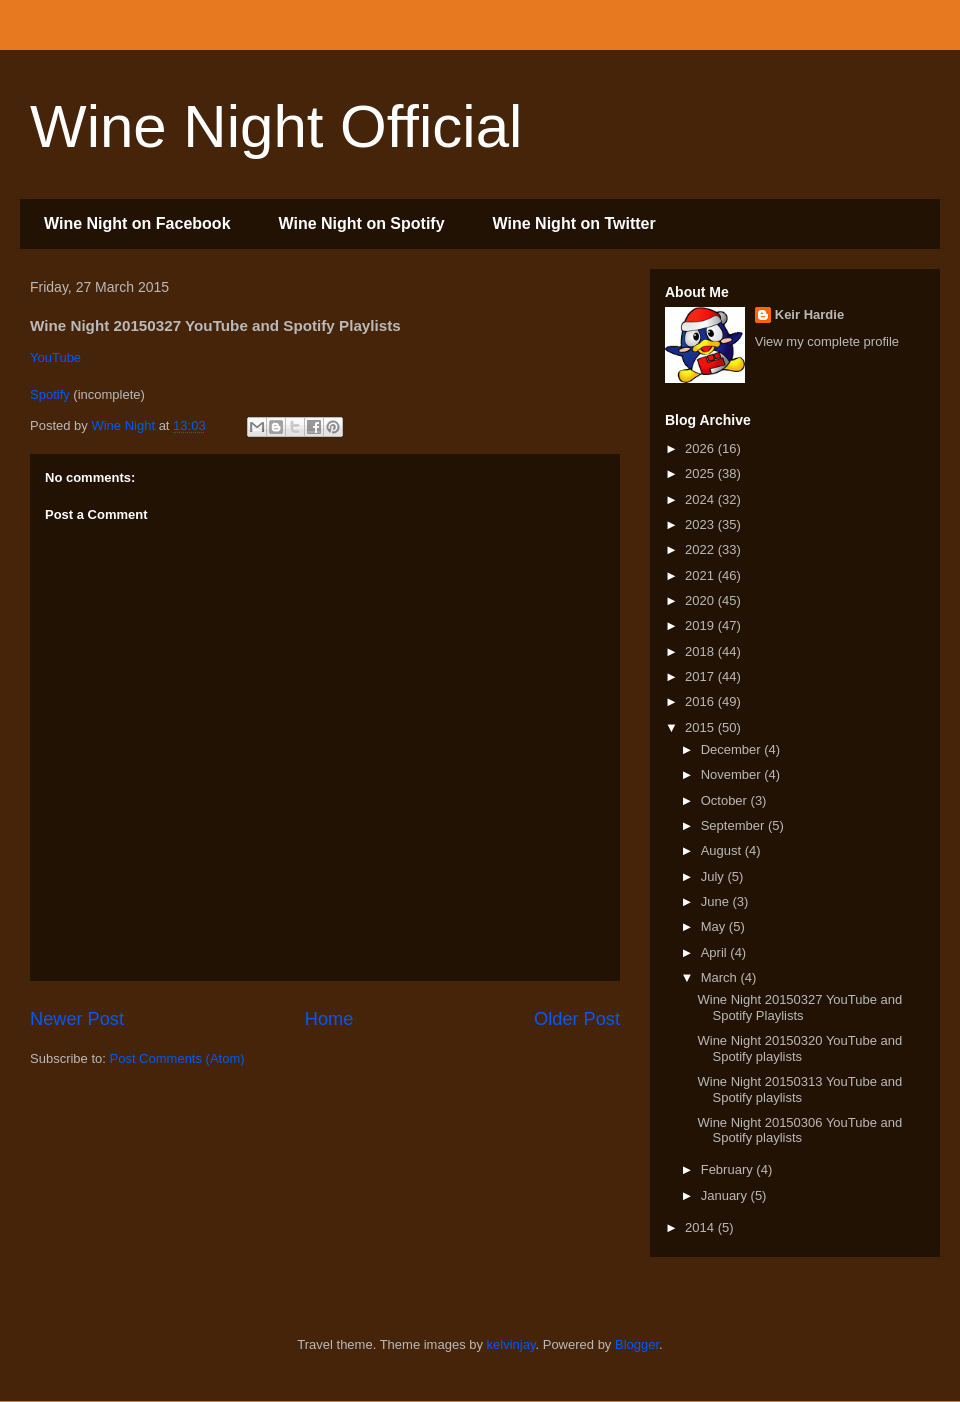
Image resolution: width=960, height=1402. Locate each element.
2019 (701, 625)
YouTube (55, 357)
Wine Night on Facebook (137, 223)
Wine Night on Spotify (362, 223)
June (717, 901)
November (733, 774)
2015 (701, 727)
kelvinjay (511, 1344)
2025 (701, 473)
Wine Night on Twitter (574, 223)
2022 (701, 549)
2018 (701, 651)
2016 (701, 701)
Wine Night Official (276, 126)
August (723, 850)
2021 (701, 575)
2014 (701, 1227)
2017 (701, 676)
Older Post (577, 1019)
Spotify (50, 394)
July (714, 876)
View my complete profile (827, 341)
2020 (701, 600)
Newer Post (77, 1019)
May (715, 926)
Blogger (637, 1344)
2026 (701, 448)
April (716, 952)
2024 (701, 499)
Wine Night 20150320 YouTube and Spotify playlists (799, 1048)
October (726, 800)
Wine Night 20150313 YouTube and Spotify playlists (799, 1089)
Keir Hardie (809, 314)
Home (329, 1019)
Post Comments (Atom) (177, 1058)
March (721, 977)
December (733, 749)
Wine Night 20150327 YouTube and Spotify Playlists (799, 1007)
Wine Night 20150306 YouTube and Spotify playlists (799, 1130)
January (726, 1195)
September (734, 825)
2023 (701, 524)
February (729, 1169)
